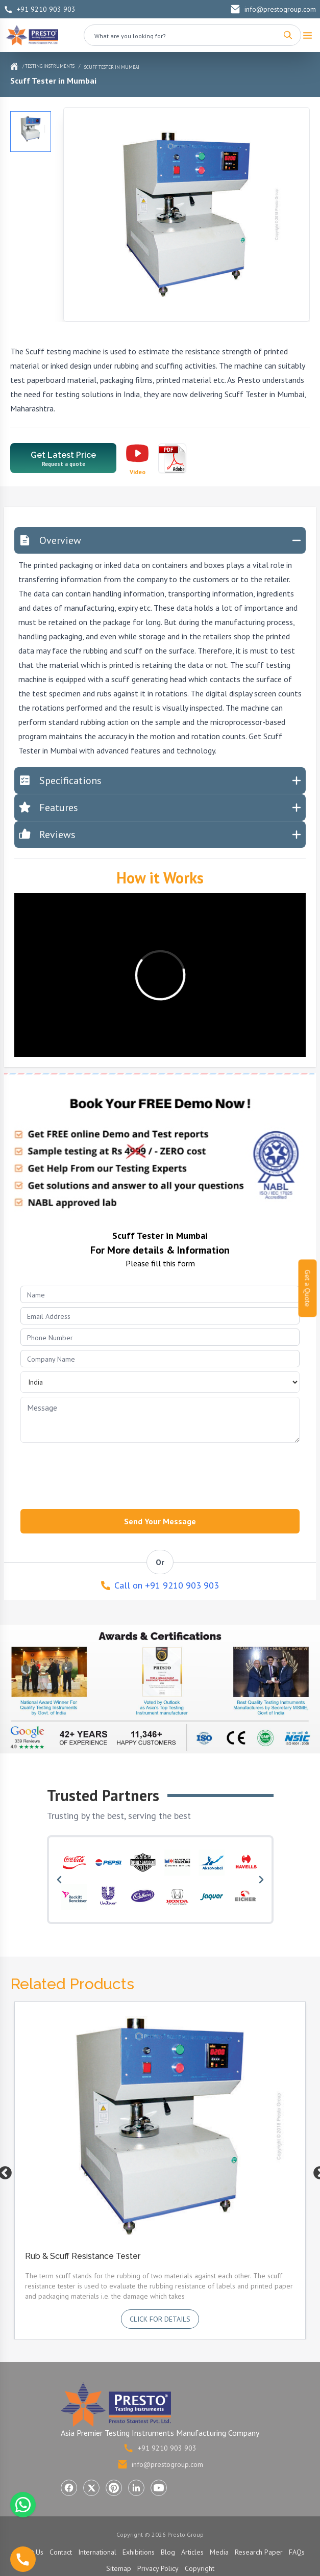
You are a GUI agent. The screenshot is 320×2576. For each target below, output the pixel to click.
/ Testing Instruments (48, 66)
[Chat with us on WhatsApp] (23, 2504)
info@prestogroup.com (273, 9)
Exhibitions (138, 2552)
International (97, 2552)
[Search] (288, 35)
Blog (168, 2552)
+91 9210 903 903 (40, 9)
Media (219, 2552)
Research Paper (259, 2552)
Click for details (160, 2319)
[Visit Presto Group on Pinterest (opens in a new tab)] (114, 2488)
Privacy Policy (158, 2568)
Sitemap (118, 2568)
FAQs (297, 2552)
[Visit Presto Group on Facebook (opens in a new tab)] (69, 2488)
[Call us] (23, 2559)
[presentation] (98, 1473)
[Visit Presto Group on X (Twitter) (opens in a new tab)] (91, 2488)
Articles (192, 2552)
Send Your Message (160, 1521)
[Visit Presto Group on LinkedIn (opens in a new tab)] (136, 2488)
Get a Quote (307, 1288)
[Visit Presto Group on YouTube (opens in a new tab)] (159, 2488)
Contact (61, 2552)
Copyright (199, 2568)
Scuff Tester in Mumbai (111, 67)
